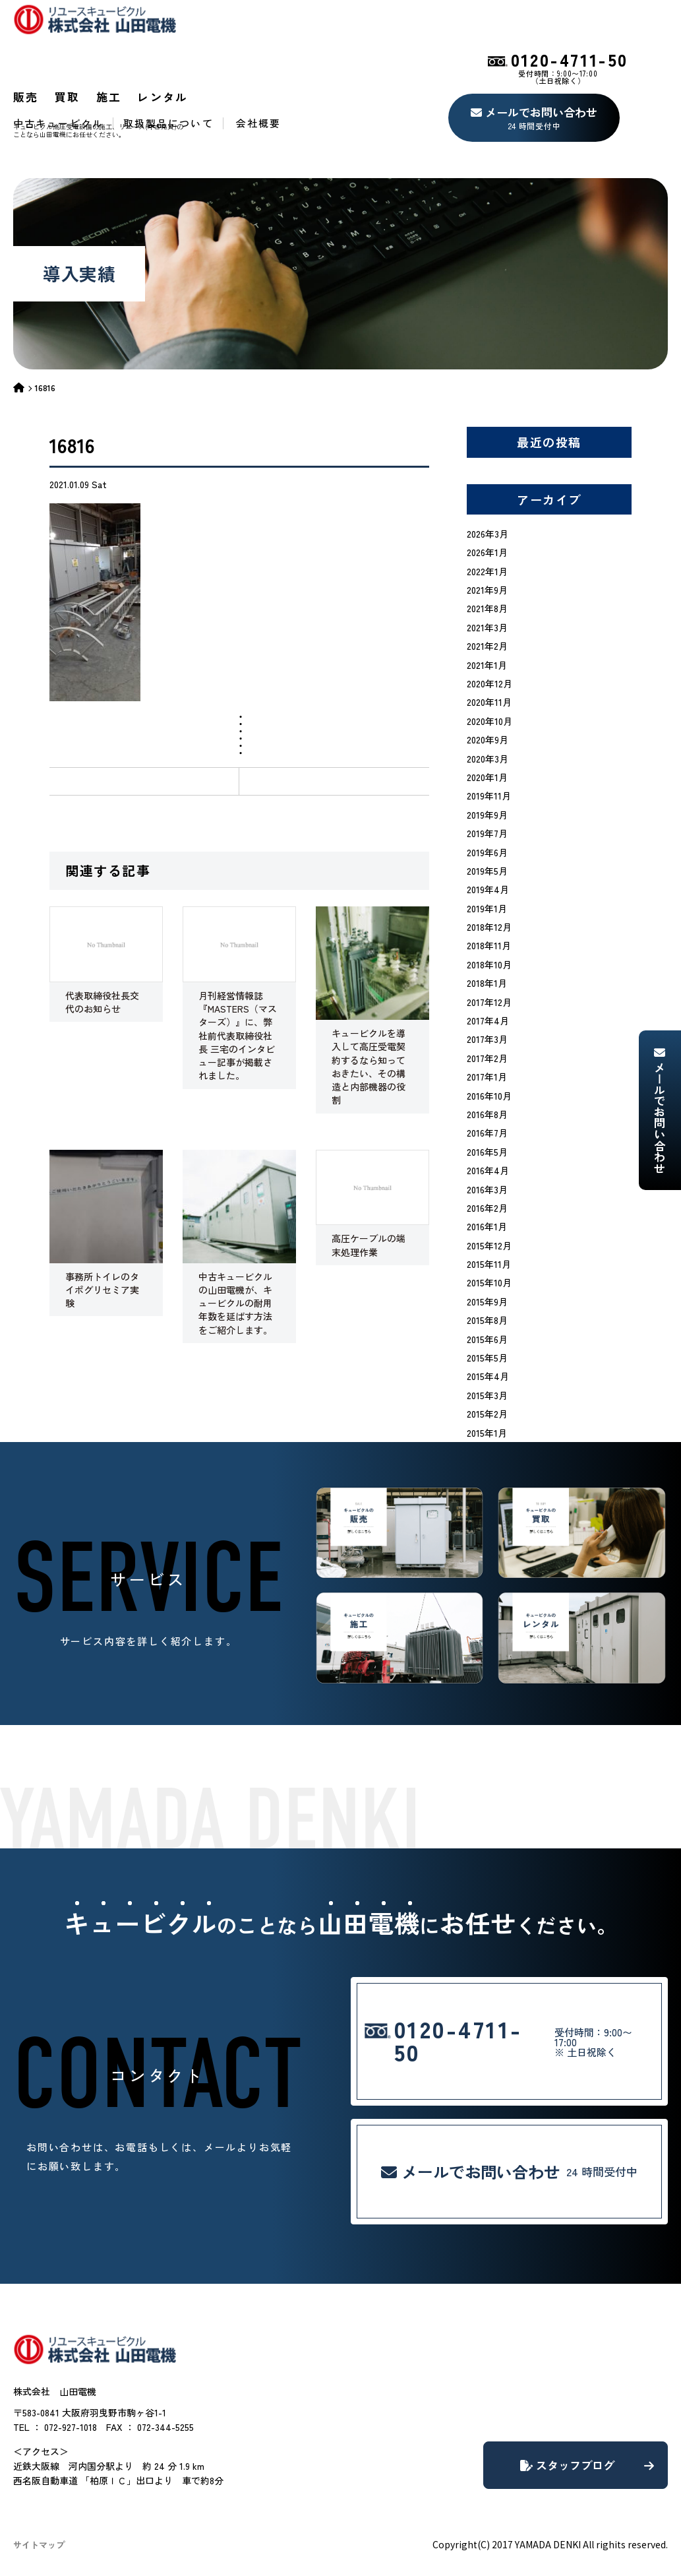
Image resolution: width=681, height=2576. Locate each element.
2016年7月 (487, 1132)
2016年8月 (487, 1114)
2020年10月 (489, 721)
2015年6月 (487, 1339)
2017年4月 (488, 1020)
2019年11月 (489, 795)
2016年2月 (487, 1207)
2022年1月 (487, 571)
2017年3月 (487, 1039)
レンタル (163, 96)
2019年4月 (488, 889)
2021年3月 (487, 627)
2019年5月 (487, 870)
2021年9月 (487, 589)
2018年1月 (487, 983)
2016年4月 (488, 1170)
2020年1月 (487, 777)
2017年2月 (487, 1058)
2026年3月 (487, 533)
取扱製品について (168, 123)
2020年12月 (489, 683)
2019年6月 (487, 852)
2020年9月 (487, 739)
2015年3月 (487, 1395)
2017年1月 (487, 1076)
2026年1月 (487, 552)
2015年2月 (487, 1413)
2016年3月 (487, 1189)
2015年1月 (487, 1432)
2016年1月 (487, 1226)
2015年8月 (487, 1320)
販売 (26, 96)
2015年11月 (489, 1264)
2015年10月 (489, 1282)
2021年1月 (487, 665)
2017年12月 (489, 1002)
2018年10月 (489, 964)
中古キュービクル (58, 123)
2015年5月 (487, 1357)
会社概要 (258, 123)
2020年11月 (489, 701)
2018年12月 (489, 926)
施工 (109, 96)
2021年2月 (487, 645)
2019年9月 (487, 814)
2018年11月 (489, 945)
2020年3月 (487, 758)
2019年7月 (487, 833)
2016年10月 (489, 1095)
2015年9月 (487, 1301)
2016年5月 (487, 1151)
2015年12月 (489, 1245)
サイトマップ (39, 2544)
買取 (67, 96)
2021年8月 (487, 608)
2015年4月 (488, 1376)
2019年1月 (487, 908)
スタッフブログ (587, 2465)
